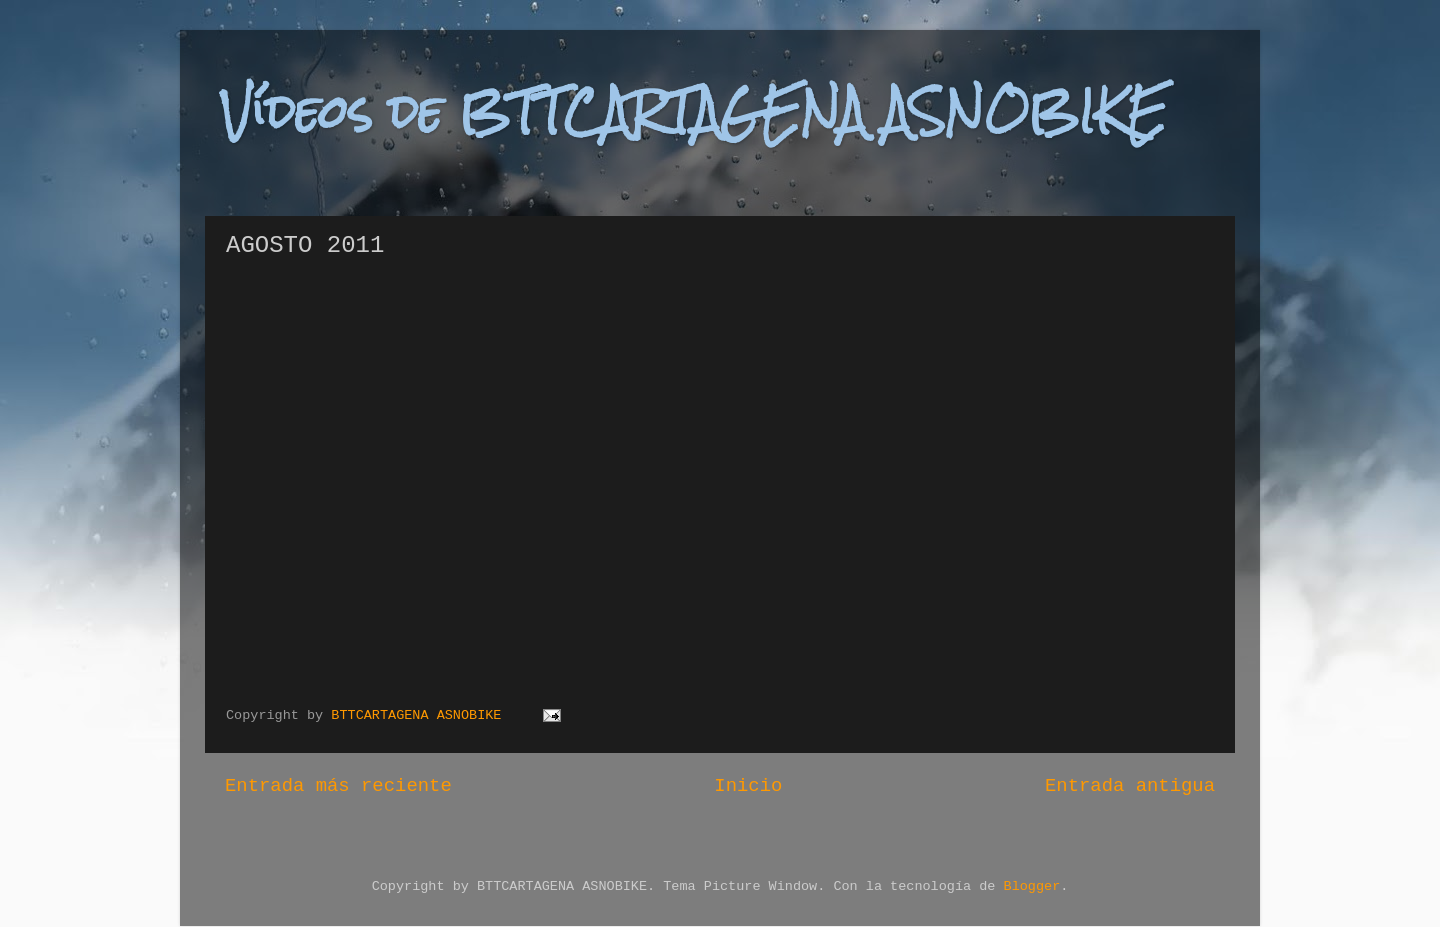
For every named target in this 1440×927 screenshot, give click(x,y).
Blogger (1032, 886)
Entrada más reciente (338, 786)
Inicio (748, 786)
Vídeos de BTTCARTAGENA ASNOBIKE (693, 111)
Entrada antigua (1130, 786)
